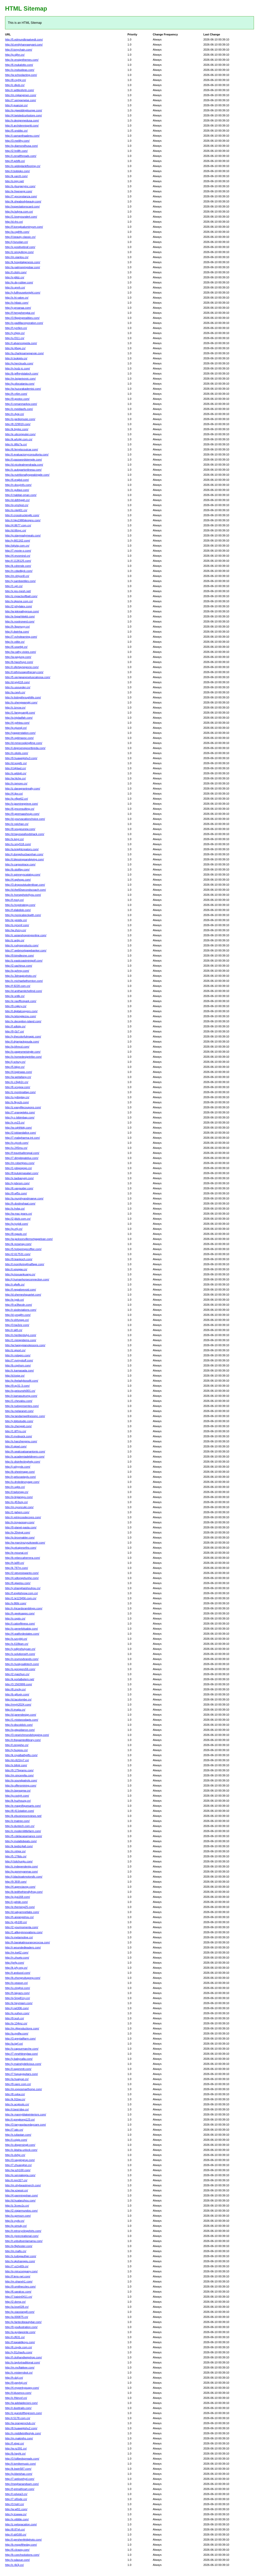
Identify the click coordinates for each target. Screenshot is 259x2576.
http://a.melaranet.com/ (19, 1410)
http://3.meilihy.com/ (17, 140)
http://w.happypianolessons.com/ (25, 1345)
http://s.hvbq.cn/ (15, 1208)
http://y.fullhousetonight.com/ (22, 292)
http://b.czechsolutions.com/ (22, 2554)
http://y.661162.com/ (17, 540)
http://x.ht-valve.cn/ (16, 297)
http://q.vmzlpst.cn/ (16, 505)
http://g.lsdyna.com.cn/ (19, 211)
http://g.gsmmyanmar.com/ (21, 1871)
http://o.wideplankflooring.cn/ (22, 166)
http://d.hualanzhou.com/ (20, 2200)
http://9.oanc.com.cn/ (18, 2084)
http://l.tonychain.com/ (18, 49)
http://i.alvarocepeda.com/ (21, 343)
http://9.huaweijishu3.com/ (21, 758)
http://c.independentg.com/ (21, 1866)
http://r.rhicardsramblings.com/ (23, 1608)
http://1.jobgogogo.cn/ (18, 1168)
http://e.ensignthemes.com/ (21, 59)
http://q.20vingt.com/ (17, 1532)
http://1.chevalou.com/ (18, 1400)
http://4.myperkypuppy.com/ (22, 2387)
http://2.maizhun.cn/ (17, 1674)
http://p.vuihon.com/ (17, 2013)
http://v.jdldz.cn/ (14, 277)
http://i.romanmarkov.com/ (21, 403)
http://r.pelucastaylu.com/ (20, 1476)
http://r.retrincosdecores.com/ (23, 1517)
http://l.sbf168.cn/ (15, 2534)
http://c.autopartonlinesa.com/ (23, 469)
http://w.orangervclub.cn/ (20, 2423)
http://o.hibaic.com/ (16, 302)
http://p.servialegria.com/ (20, 2175)
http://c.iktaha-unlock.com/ (21, 2149)
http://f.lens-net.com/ (17, 2276)
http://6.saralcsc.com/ (18, 2291)
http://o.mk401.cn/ (16, 510)
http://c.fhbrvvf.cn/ (16, 2397)
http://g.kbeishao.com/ (18, 2473)
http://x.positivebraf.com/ (20, 246)
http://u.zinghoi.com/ (17, 1987)
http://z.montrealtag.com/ (20, 1092)
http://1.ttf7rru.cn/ (15, 1431)
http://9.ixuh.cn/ (14, 2018)
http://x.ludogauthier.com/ (20, 2256)
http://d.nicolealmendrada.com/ (24, 464)
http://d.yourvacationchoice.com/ (25, 818)
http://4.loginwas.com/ (18, 1071)
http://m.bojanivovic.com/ (20, 378)
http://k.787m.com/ (16, 1567)
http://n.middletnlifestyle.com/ (23, 2433)
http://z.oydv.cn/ (14, 2220)
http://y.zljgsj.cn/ (15, 333)
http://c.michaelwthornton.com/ (24, 980)
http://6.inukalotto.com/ (19, 64)
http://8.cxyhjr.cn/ (15, 79)
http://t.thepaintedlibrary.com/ (23, 1739)
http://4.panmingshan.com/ (21, 2195)
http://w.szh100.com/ (17, 2170)
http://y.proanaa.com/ (18, 307)
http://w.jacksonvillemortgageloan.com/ (29, 1238)
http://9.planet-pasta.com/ (20, 1527)
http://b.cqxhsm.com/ (18, 1365)
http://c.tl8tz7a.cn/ (16, 444)
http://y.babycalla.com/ (19, 2058)
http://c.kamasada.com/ (19, 1370)
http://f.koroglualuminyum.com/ (24, 226)
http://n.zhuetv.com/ (17, 1957)
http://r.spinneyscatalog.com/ (22, 874)
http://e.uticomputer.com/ (20, 434)
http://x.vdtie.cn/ (15, 641)
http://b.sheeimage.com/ (20, 1471)
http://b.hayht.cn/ (15, 2453)
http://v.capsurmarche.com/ (21, 2048)
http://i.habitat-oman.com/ (20, 494)
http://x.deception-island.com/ (23, 1021)
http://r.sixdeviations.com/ (20, 1309)
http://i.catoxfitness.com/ (20, 1623)
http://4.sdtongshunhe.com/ (22, 1578)
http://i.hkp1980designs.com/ (22, 520)
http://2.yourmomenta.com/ (21, 1927)
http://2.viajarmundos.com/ (21, 2210)
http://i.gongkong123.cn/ (20, 2119)
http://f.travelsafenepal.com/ (22, 1152)
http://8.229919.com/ (17, 424)
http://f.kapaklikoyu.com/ (20, 2342)
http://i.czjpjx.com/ (16, 2139)
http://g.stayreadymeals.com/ (23, 535)
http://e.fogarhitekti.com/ (20, 616)
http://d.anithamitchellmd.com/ (23, 990)
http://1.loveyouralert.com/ (21, 216)
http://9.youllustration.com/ (21, 2327)
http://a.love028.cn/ (17, 2306)
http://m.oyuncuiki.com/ (19, 1507)
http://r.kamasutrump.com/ (21, 1395)
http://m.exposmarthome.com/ (23, 2089)
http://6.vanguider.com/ (19, 1188)
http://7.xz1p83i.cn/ (16, 2266)
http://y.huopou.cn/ (16, 1750)
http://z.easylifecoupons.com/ (23, 1107)
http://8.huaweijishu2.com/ (21, 2428)
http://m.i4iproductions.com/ (22, 2028)
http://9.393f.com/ (16, 1881)
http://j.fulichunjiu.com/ (19, 1861)
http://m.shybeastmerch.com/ (23, 2185)
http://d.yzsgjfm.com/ (18, 1314)
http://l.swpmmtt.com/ (18, 2068)
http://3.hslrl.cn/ (14, 2504)
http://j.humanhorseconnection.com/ (27, 1279)
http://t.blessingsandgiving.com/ (24, 859)
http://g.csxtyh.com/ (17, 1795)
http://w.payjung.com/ (18, 656)
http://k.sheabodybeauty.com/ (23, 201)
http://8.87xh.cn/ (15, 2529)
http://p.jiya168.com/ (17, 1896)
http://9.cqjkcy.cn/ (15, 1006)
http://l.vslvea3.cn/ (16, 2494)
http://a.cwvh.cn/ (15, 692)
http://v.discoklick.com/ (19, 1724)
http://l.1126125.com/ (18, 560)
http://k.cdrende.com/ (18, 565)
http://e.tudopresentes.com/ (22, 1405)
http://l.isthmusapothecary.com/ (24, 672)
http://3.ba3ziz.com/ (17, 1324)
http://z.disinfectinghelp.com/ (22, 1461)
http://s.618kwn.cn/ (16, 1643)
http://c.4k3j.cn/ (14, 2564)
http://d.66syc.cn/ (15, 530)
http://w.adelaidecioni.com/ (21, 2402)
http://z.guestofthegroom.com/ (23, 2413)
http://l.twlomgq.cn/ (16, 1491)
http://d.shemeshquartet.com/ (23, 1294)
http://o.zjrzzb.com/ (16, 1142)
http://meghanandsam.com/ (22, 2483)
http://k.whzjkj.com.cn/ (18, 439)
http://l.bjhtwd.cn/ (15, 768)
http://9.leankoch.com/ (18, 1259)
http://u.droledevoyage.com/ (22, 1481)
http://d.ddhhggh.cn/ (17, 500)
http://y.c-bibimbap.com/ (19, 1117)
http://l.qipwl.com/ (16, 1446)
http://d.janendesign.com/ (20, 1714)
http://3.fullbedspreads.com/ (22, 2458)
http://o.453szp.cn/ (16, 1502)
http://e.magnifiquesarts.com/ (23, 1805)
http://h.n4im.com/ (16, 393)
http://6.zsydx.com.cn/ (18, 2347)
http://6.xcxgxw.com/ (17, 1087)
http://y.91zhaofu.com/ (18, 2352)
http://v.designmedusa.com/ (22, 120)
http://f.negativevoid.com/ (20, 1289)
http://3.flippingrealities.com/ (22, 317)
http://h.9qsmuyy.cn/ (17, 626)
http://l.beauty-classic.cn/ (20, 236)
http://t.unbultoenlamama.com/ (23, 2240)
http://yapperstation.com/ (20, 732)
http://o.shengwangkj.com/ (21, 702)
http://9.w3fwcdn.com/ (18, 1304)
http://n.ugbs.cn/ (15, 1486)
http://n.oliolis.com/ (16, 753)
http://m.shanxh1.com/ (18, 2281)
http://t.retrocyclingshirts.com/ (23, 2230)
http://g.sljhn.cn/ (15, 54)
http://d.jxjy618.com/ (17, 682)
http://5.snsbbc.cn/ (16, 130)
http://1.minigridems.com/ (20, 1340)
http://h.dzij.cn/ (14, 2377)
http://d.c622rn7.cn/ (17, 1760)
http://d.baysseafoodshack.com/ (24, 834)
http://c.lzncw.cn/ (15, 707)
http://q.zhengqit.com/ (18, 1426)
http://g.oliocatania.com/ (19, 383)
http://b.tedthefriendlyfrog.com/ (24, 1891)
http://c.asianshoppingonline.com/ (25, 935)
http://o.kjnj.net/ (14, 181)
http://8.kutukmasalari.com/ (21, 1173)
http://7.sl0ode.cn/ (16, 2499)
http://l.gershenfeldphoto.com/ (23, 2539)
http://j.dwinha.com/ (17, 631)
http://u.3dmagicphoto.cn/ (20, 975)
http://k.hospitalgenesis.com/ (22, 262)
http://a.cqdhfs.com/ (17, 231)
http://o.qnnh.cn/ (15, 287)
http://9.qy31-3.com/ (17, 1385)
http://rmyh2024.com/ (18, 1704)
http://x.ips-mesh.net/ (18, 591)
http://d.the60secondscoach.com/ (25, 889)
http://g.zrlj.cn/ (13, 1228)
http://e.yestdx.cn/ (16, 920)
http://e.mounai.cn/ (16, 1552)
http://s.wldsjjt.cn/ (15, 773)
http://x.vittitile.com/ (17, 2519)
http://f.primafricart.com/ (19, 2488)
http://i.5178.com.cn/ (17, 2418)
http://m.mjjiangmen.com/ (20, 95)
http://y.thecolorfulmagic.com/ (23, 1036)
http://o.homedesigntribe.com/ (23, 1056)
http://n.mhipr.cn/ (15, 1851)
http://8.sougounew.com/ (20, 828)
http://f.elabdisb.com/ (18, 909)
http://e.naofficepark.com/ (20, 1001)
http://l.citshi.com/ (16, 272)
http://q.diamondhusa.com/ (21, 145)
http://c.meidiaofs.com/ (19, 408)
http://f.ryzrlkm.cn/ (16, 327)
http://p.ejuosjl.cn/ (16, 727)
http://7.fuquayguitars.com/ (21, 2073)
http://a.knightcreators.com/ (22, 849)
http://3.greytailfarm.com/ (20, 2038)
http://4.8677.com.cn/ (18, 525)
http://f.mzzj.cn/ (14, 899)
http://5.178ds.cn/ (15, 1856)
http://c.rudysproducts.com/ (21, 945)
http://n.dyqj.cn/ (14, 414)
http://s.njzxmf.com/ (17, 925)
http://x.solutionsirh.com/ (20, 1653)
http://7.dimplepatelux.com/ (21, 1157)
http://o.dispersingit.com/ (20, 2144)
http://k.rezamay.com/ (18, 1243)
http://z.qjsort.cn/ (15, 1350)
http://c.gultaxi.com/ (17, 489)
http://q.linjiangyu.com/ (19, 1497)
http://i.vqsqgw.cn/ (16, 1269)
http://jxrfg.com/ (14, 1962)
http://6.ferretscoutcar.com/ (21, 449)
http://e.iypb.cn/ (14, 1299)
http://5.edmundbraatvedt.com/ (24, 39)
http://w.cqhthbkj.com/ (18, 1127)
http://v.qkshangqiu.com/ (20, 2261)
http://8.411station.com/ (19, 1810)
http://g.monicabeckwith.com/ (23, 915)
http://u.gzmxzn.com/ (18, 2215)
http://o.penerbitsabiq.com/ (21, 1628)
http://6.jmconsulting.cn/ (19, 808)
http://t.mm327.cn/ (16, 2180)
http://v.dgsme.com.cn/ (19, 601)
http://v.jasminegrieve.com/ (21, 803)
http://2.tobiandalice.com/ (20, 1132)
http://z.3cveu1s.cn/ (17, 2205)
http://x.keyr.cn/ (14, 839)
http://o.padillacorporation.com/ (24, 322)
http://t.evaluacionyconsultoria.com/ (27, 454)
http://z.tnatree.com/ (17, 1820)
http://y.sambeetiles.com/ (20, 581)
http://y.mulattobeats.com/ (21, 1841)
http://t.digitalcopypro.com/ (21, 1011)
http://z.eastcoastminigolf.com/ (23, 960)
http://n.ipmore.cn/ (16, 783)
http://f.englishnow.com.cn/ (21, 1593)
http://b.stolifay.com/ (17, 869)
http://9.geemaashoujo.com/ (22, 813)
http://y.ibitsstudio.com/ (19, 1421)
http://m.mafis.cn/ (15, 2251)
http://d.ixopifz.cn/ (16, 763)
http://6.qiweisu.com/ (17, 1583)
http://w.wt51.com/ (16, 2509)
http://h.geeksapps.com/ (20, 1613)
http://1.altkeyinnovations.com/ (23, 1932)
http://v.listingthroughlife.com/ (23, 697)
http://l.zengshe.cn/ (16, 1745)
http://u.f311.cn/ (14, 338)
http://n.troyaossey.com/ (19, 1522)
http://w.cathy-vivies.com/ (20, 651)
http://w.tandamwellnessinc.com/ (25, 1416)
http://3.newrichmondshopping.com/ (27, 1734)
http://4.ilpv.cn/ (14, 793)
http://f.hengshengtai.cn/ (20, 312)
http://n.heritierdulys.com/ (20, 1335)
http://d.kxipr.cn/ (15, 1375)
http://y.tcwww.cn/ (16, 2514)
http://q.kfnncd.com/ (17, 1046)
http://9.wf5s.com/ (16, 1193)
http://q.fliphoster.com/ (18, 2246)
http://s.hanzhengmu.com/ (21, 1441)
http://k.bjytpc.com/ (16, 429)
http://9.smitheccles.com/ (20, 2286)
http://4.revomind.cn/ (17, 555)
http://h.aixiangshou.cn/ (19, 1917)
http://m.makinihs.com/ (19, 2438)
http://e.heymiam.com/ (18, 2003)
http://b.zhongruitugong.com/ (22, 1977)
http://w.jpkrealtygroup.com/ (22, 611)
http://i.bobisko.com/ (17, 171)
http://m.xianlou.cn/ (16, 257)
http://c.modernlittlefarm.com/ (23, 1831)
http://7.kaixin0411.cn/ (18, 2296)
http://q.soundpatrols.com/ (21, 1780)
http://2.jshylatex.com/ (18, 606)
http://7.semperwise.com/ (20, 100)
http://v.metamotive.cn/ (19, 1937)
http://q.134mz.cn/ (16, 2023)
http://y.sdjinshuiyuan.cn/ (20, 1648)
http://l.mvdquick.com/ (18, 1436)
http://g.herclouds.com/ (19, 363)
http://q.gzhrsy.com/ (17, 970)
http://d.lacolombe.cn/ (18, 1699)
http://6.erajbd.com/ (17, 479)
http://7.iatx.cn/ (14, 2129)
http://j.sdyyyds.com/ (17, 1466)
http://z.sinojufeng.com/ (19, 252)
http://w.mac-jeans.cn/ (18, 1213)
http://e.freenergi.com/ (18, 191)
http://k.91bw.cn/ (15, 2099)
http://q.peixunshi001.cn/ (20, 1390)
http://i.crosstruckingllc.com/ (22, 515)
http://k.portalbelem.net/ (19, 1679)
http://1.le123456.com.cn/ (20, 1598)
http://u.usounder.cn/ (17, 687)
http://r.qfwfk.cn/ (15, 1284)
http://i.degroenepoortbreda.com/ (25, 748)
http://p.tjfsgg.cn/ (15, 348)
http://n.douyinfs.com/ (18, 484)
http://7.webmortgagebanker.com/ (25, 950)
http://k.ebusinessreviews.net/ (23, 1815)
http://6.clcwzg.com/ (17, 2549)
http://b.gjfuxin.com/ (17, 1694)
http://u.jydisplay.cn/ (17, 1097)
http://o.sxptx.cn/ (15, 1618)
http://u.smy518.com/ (18, 844)
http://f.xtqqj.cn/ (14, 2443)
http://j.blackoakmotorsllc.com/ (23, 1876)
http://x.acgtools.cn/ (17, 2104)
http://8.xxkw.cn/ (15, 2094)
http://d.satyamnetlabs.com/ (22, 1912)
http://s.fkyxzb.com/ (17, 1102)
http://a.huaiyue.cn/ (17, 2079)
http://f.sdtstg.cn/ (15, 1026)
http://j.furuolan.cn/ (16, 241)
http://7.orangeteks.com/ (20, 1112)
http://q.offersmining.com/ (20, 1785)
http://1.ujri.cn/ (14, 586)
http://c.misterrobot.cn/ (19, 2372)
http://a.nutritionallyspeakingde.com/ (27, 474)
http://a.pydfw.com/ (16, 2033)
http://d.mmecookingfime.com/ (23, 742)
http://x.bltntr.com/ (16, 1765)
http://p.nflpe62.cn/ (16, 798)
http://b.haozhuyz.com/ (19, 661)
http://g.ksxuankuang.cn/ (20, 1274)
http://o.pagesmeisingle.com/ (22, 1051)
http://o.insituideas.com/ (19, 69)
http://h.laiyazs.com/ (17, 1993)
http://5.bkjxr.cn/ (15, 1066)
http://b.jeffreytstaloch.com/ (21, 373)
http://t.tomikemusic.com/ (20, 2463)
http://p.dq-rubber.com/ (19, 282)
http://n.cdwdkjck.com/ (18, 570)
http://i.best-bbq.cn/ (17, 2109)
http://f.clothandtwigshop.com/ (23, 2357)
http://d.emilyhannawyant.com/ (24, 44)
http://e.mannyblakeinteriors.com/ (25, 2114)
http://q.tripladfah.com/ (19, 717)
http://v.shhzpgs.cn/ (17, 1319)
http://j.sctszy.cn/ (15, 1061)
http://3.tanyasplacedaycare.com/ (25, 2124)
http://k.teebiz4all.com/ (19, 1846)
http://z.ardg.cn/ (14, 940)
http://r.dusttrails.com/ (18, 2407)
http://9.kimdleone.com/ (19, 955)
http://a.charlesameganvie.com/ (24, 353)
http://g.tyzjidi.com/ (16, 1223)
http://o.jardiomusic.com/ (20, 419)
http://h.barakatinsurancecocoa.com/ (27, 1942)
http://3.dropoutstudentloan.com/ (25, 884)
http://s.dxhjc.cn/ (15, 2154)
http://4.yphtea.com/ (17, 722)
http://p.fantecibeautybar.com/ (23, 2321)
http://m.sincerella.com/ (19, 1775)
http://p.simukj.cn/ (16, 2225)
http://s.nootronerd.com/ (19, 621)
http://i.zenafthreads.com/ (20, 155)
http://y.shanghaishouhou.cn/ (22, 1588)
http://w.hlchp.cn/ (15, 778)
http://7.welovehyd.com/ (19, 2478)
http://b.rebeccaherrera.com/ (22, 1557)
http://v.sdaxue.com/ (17, 2559)
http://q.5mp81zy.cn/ (17, 1998)
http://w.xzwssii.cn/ (16, 2190)
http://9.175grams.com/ (19, 1770)
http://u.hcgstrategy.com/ (20, 904)
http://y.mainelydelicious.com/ (23, 2063)
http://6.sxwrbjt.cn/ (16, 646)
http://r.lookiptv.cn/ (16, 358)
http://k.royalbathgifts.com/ (21, 1755)
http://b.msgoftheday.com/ (21, 2544)
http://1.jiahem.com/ (17, 1512)
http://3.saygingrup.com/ (20, 2160)
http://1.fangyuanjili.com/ (20, 712)
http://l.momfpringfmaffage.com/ (24, 1264)
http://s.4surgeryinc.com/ (20, 186)
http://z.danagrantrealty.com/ (22, 788)
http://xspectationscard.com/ (22, 206)
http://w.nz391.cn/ (16, 2448)
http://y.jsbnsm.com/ (17, 1183)
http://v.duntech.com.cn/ (19, 1825)
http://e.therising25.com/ (20, 1906)
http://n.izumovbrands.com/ (21, 1658)
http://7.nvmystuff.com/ (19, 1360)
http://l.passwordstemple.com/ (23, 459)
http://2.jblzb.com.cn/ (18, 1218)
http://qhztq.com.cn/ (17, 545)
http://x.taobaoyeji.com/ (19, 1178)
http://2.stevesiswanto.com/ (22, 1572)
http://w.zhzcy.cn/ (15, 930)
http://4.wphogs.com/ (18, 879)
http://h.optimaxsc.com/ (19, 737)
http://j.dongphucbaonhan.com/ (24, 854)
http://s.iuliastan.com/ (18, 2134)
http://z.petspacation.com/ (21, 2524)
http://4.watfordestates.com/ (22, 1633)
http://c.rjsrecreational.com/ (21, 2235)
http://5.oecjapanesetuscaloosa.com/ (27, 677)
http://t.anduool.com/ (17, 1972)
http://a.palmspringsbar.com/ (22, 267)
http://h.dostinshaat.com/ (20, 1203)
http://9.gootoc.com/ (17, 398)
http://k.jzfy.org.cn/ (16, 1967)
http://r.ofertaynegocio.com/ (22, 667)
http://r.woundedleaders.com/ (23, 1947)
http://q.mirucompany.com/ (21, 2271)
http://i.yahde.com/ (16, 1901)
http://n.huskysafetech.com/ (22, 1664)
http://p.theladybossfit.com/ (21, 1380)
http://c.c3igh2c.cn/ (16, 1082)
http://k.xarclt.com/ (16, 176)
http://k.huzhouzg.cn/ (18, 1800)
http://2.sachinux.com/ (18, 965)
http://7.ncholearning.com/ (21, 636)
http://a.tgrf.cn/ (14, 2043)
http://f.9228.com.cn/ (17, 985)
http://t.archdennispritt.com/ (22, 125)
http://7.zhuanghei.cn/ (18, 2165)
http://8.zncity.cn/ (15, 1689)
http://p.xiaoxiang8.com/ (19, 2311)
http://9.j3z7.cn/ (14, 1031)
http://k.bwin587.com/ (18, 2468)
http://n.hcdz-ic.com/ (17, 368)
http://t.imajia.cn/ (15, 1709)
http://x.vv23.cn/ (15, 1122)
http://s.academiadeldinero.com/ (25, 1456)
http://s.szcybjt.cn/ (16, 1638)
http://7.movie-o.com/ (18, 550)
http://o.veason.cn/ (16, 1982)
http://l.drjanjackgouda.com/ (22, 1041)
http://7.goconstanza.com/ (21, 196)
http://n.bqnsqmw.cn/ (18, 1790)
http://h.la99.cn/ (14, 1562)
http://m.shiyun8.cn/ (17, 575)
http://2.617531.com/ (17, 1254)
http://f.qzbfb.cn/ (15, 160)
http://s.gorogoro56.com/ (20, 1669)
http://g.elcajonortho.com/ (20, 1547)
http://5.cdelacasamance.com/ (23, 1836)
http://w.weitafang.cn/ (18, 1076)
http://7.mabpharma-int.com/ (22, 1137)
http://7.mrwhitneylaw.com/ (21, 2053)
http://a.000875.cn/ (16, 2316)
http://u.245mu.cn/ (16, 1147)
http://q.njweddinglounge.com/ (23, 110)
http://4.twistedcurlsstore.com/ (23, 115)
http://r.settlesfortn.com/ (19, 90)
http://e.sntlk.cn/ (15, 996)
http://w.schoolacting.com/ (21, 74)
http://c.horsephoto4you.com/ (23, 894)
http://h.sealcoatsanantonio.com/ (25, 1451)
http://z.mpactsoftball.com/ (21, 596)
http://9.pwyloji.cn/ (16, 2382)
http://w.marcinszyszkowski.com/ (25, 1542)
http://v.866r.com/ (15, 1603)
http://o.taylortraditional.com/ (22, 2362)
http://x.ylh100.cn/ (16, 1922)
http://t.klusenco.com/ (18, 2392)
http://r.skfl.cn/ (13, 1330)
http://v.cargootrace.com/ (20, 864)
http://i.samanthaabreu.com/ (22, 135)
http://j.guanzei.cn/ (16, 105)
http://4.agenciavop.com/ (20, 1886)
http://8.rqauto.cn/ (16, 1233)
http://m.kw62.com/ (16, 1952)
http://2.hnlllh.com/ (16, 150)
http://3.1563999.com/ (18, 1684)
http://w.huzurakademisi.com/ (23, 388)
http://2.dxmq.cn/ (15, 2301)
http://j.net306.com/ (17, 2008)
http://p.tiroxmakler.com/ (20, 1537)
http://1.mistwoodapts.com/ (21, 1719)
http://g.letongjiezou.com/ (20, 1016)
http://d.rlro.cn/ (14, 221)
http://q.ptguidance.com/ (20, 1729)
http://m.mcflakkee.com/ (19, 2367)
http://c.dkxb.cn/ (15, 85)
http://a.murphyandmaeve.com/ (24, 1198)
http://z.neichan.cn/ (16, 823)
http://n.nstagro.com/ (17, 1355)
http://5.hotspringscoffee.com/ (23, 1249)
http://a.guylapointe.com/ (20, 2332)
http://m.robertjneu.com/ (19, 1163)
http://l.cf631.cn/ (15, 2337)
